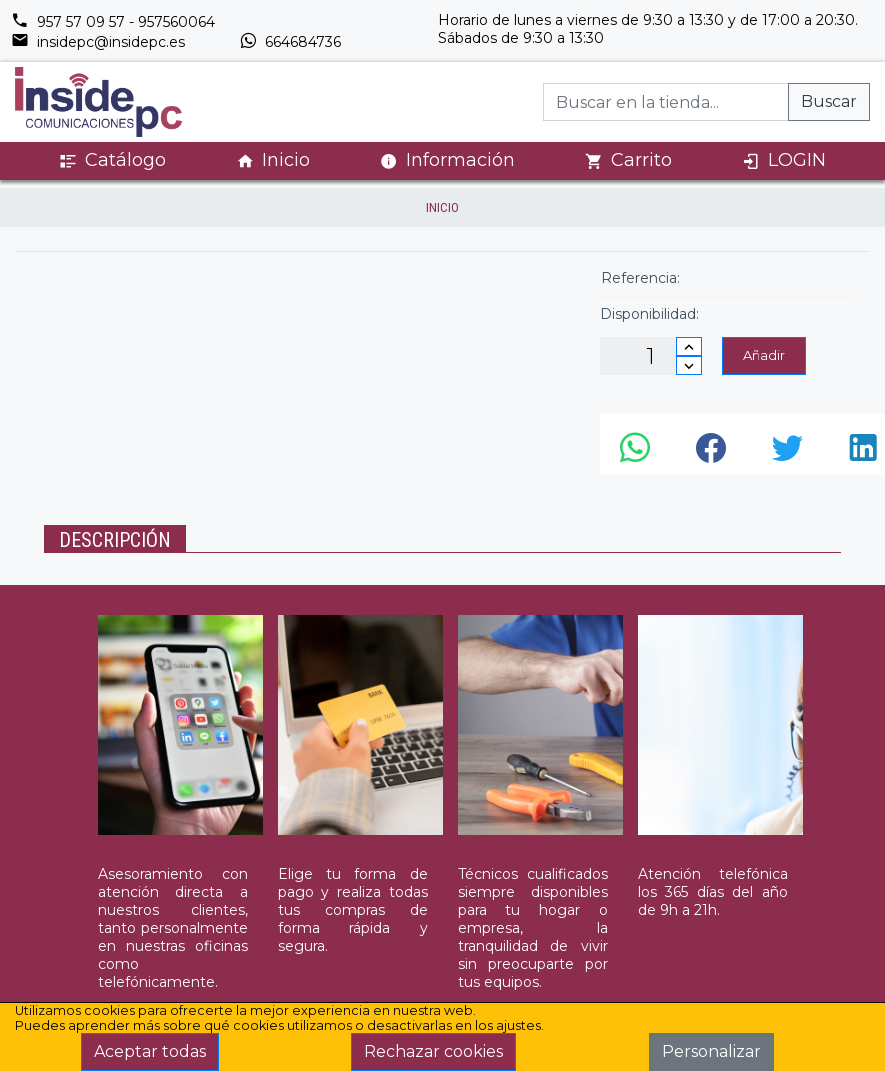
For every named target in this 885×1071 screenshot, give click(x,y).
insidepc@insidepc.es (98, 42)
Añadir (764, 355)
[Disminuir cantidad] (689, 365)
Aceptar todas (150, 1051)
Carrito (628, 160)
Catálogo (112, 160)
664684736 (290, 42)
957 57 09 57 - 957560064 (113, 22)
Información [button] (447, 160)
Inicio (273, 160)
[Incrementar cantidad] (689, 346)
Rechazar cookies (433, 1051)
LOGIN (784, 160)
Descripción (115, 540)
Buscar (829, 101)
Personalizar (711, 1051)
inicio (442, 207)
